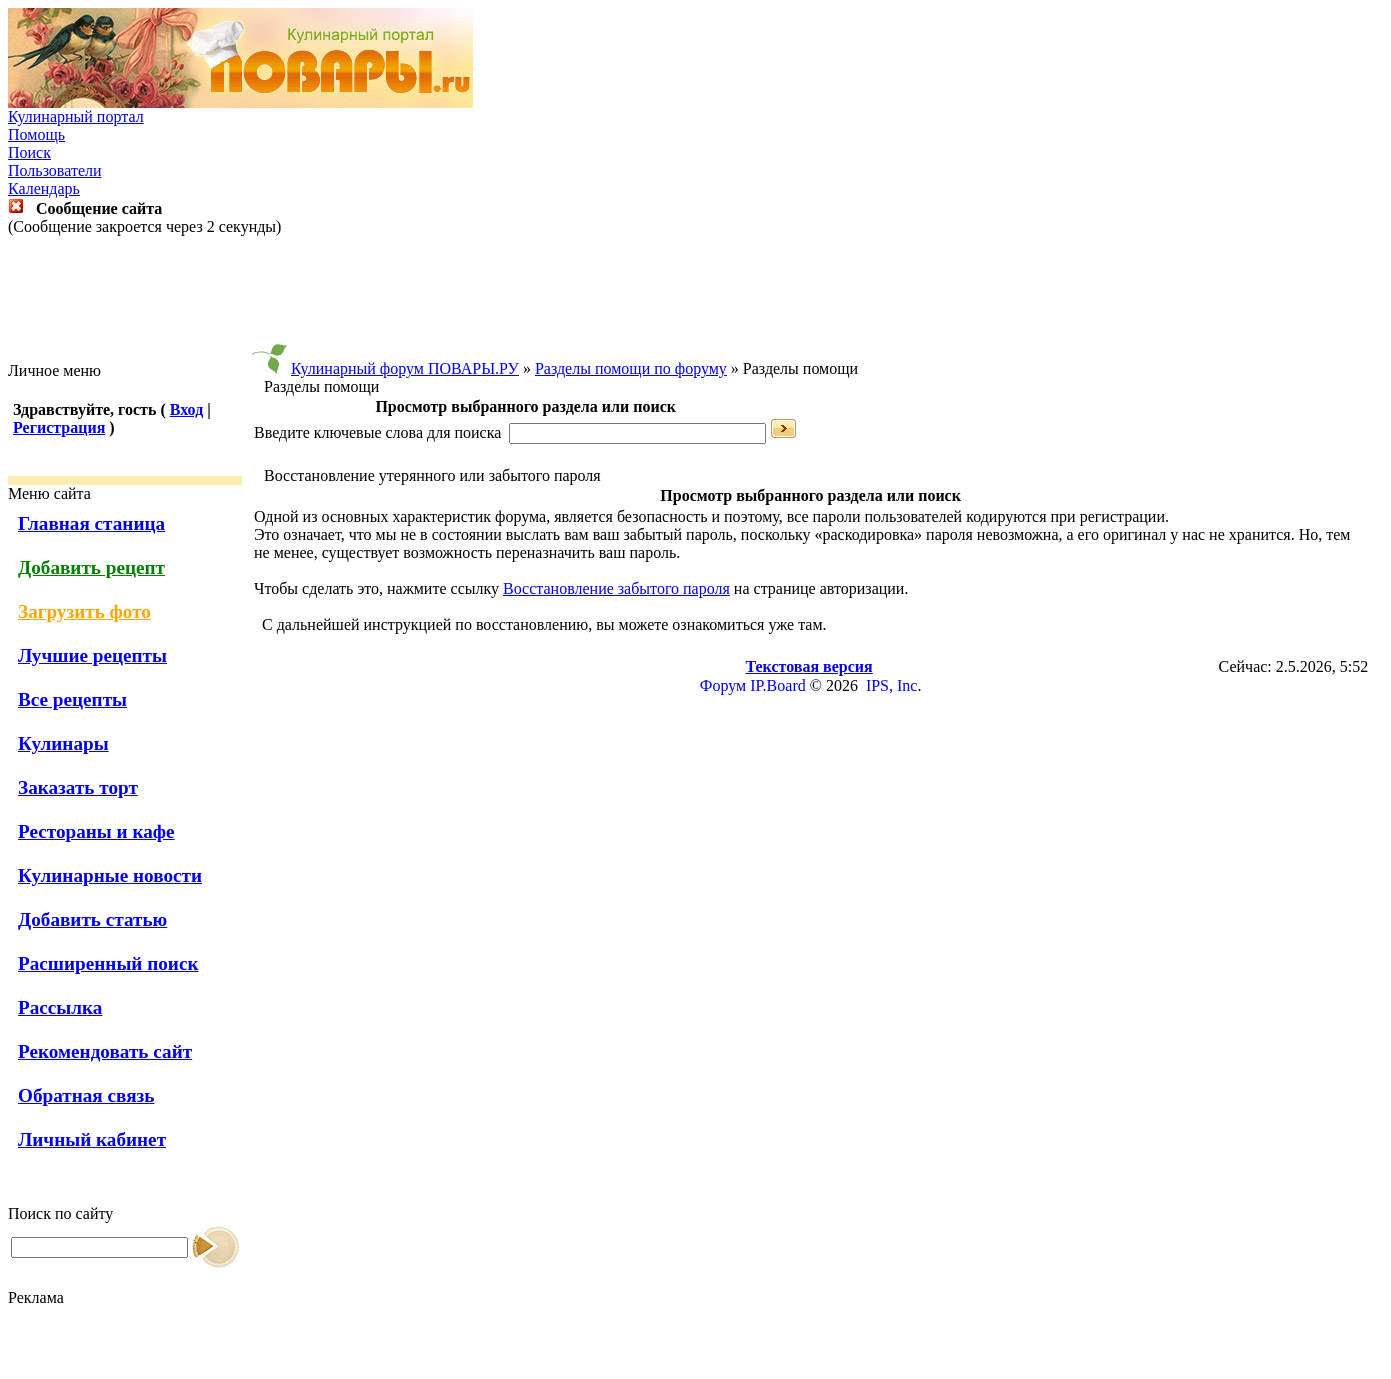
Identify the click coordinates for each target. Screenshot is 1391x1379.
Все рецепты (72, 699)
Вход (186, 409)
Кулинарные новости (110, 875)
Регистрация (59, 427)
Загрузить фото (84, 611)
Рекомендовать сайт (105, 1051)
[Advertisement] (696, 299)
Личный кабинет (92, 1139)
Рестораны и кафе (96, 831)
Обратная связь (86, 1095)
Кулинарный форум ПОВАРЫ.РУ (405, 368)
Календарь (44, 188)
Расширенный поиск (108, 963)
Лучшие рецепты (92, 655)
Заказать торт (78, 787)
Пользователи (55, 170)
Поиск (29, 152)
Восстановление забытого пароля (616, 588)
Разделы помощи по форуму (631, 368)
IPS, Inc (892, 685)
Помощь (36, 134)
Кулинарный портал (76, 116)
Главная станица (91, 523)
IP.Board (778, 685)
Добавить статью (92, 919)
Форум (723, 685)
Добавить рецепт (91, 567)
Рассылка (60, 1007)
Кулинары (63, 743)
